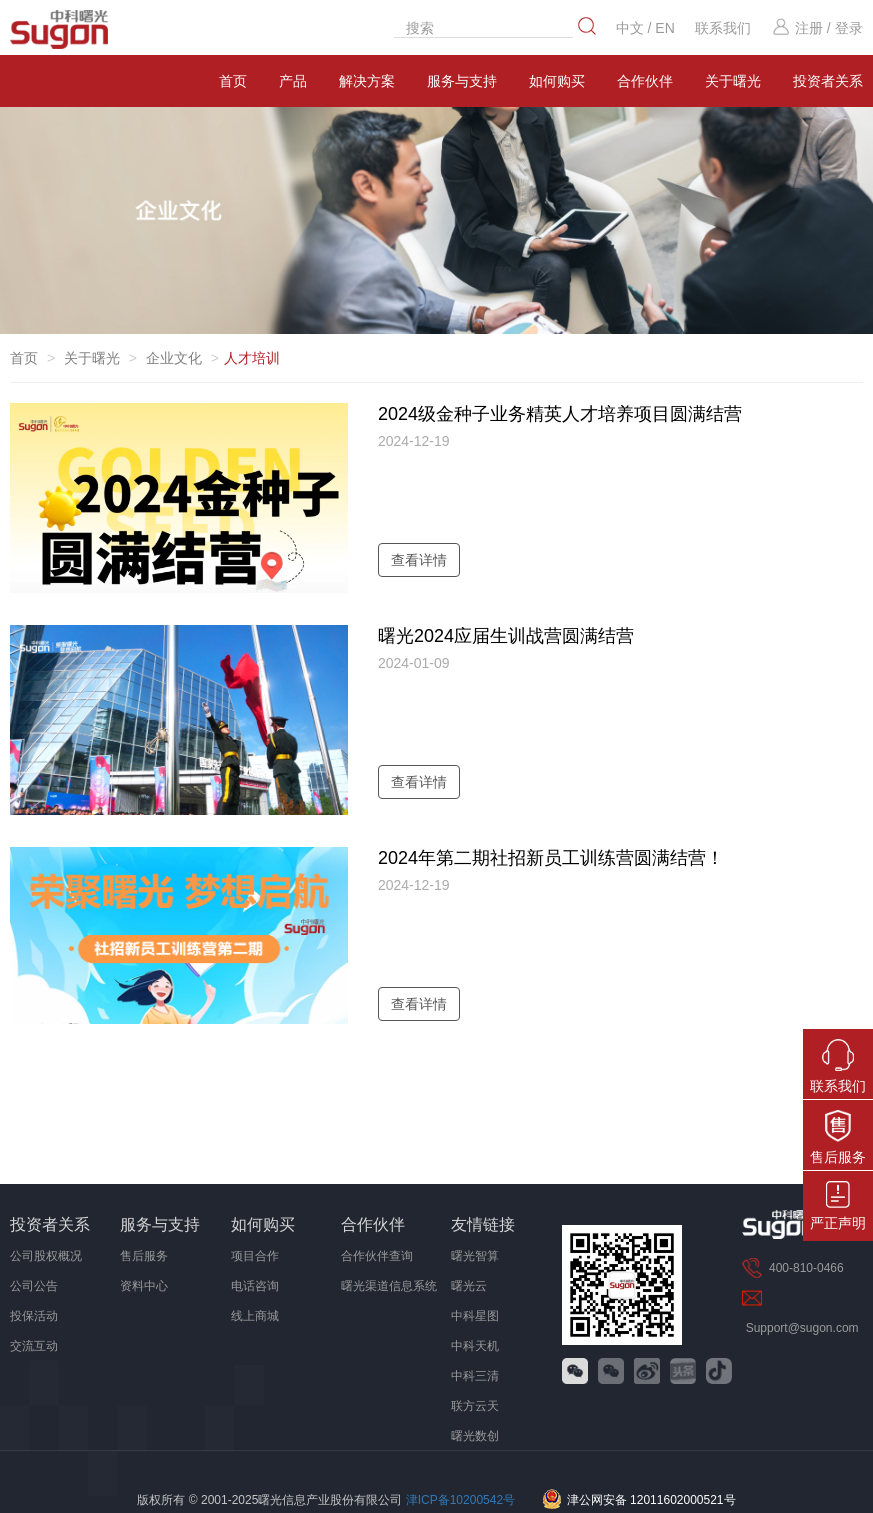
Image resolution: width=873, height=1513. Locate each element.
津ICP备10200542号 (460, 1500)
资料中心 (144, 1286)
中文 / (636, 28)
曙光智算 (475, 1256)
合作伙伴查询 (377, 1256)
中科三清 (475, 1376)
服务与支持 (462, 81)
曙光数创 (475, 1436)
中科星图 (475, 1316)
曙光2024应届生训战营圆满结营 (506, 636)
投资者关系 (50, 1224)
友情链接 (483, 1224)
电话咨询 (255, 1286)
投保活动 (34, 1316)
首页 (233, 81)
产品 (293, 81)
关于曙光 (733, 81)
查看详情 (419, 560)
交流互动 (34, 1346)
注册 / (801, 28)
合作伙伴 (645, 81)
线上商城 (255, 1316)
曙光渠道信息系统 (389, 1286)
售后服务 (144, 1256)
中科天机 (475, 1346)
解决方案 (367, 81)
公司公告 (34, 1286)
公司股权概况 (46, 1256)
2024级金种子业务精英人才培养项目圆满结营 (560, 414)
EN (664, 28)
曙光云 (469, 1286)
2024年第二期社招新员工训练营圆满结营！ (551, 858)
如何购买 (557, 81)
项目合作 (255, 1256)
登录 (849, 28)
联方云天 (475, 1406)
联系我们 (723, 28)
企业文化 (174, 358)
